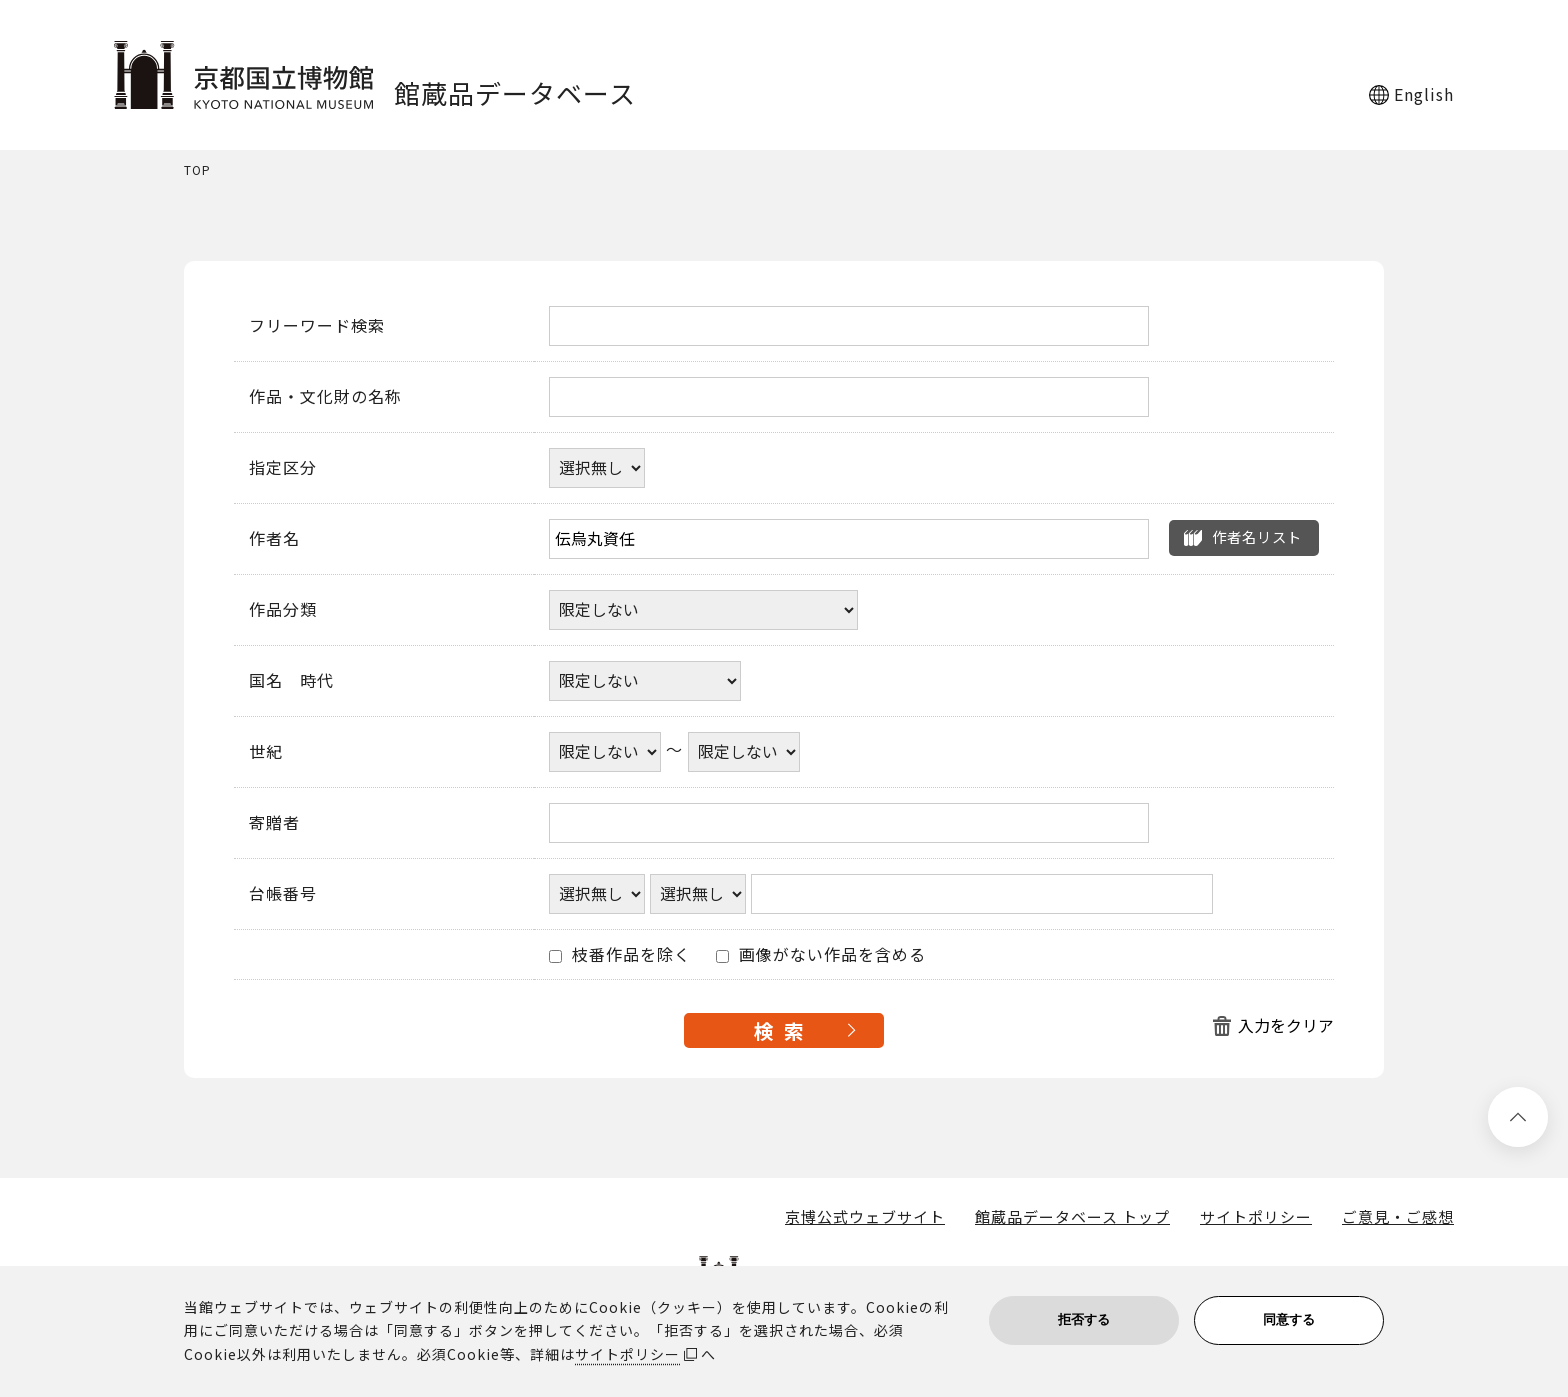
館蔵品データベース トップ (1072, 1217)
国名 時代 (291, 681)
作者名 (274, 539)
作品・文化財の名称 (325, 397)
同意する (1289, 1319)
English (1424, 94)
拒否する (1084, 1319)
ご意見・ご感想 (1398, 1217)
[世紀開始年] (605, 752)
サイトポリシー (1256, 1217)
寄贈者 (274, 823)
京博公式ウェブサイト (865, 1217)
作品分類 (283, 610)
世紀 (266, 752)
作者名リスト (1257, 536)
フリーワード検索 (317, 326)
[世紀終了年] (744, 752)
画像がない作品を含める (821, 955)
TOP (197, 170)
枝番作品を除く (620, 955)
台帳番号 (283, 894)
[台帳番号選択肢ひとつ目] (597, 894)
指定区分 (283, 468)
